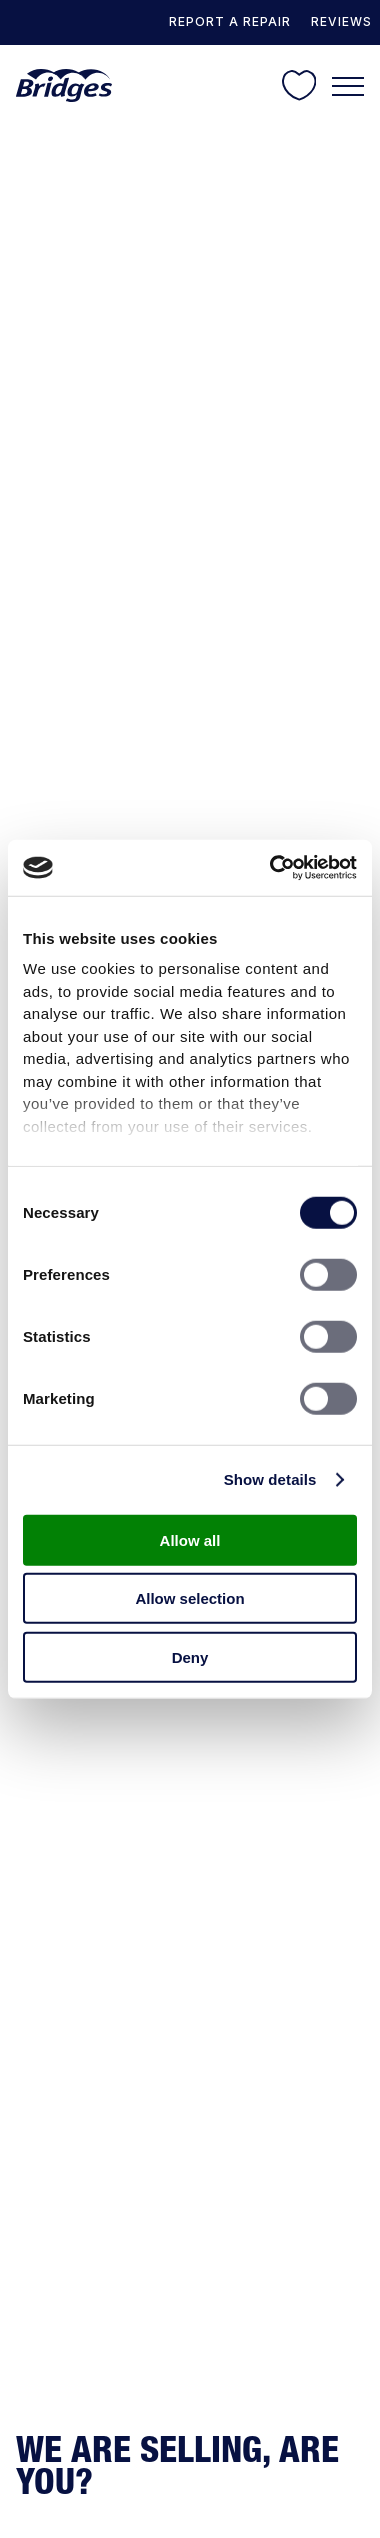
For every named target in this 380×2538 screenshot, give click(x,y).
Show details (270, 1479)
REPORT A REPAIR (230, 21)
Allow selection (189, 1598)
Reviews (341, 21)
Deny (190, 1656)
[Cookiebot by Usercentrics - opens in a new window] (271, 868)
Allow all (190, 1539)
